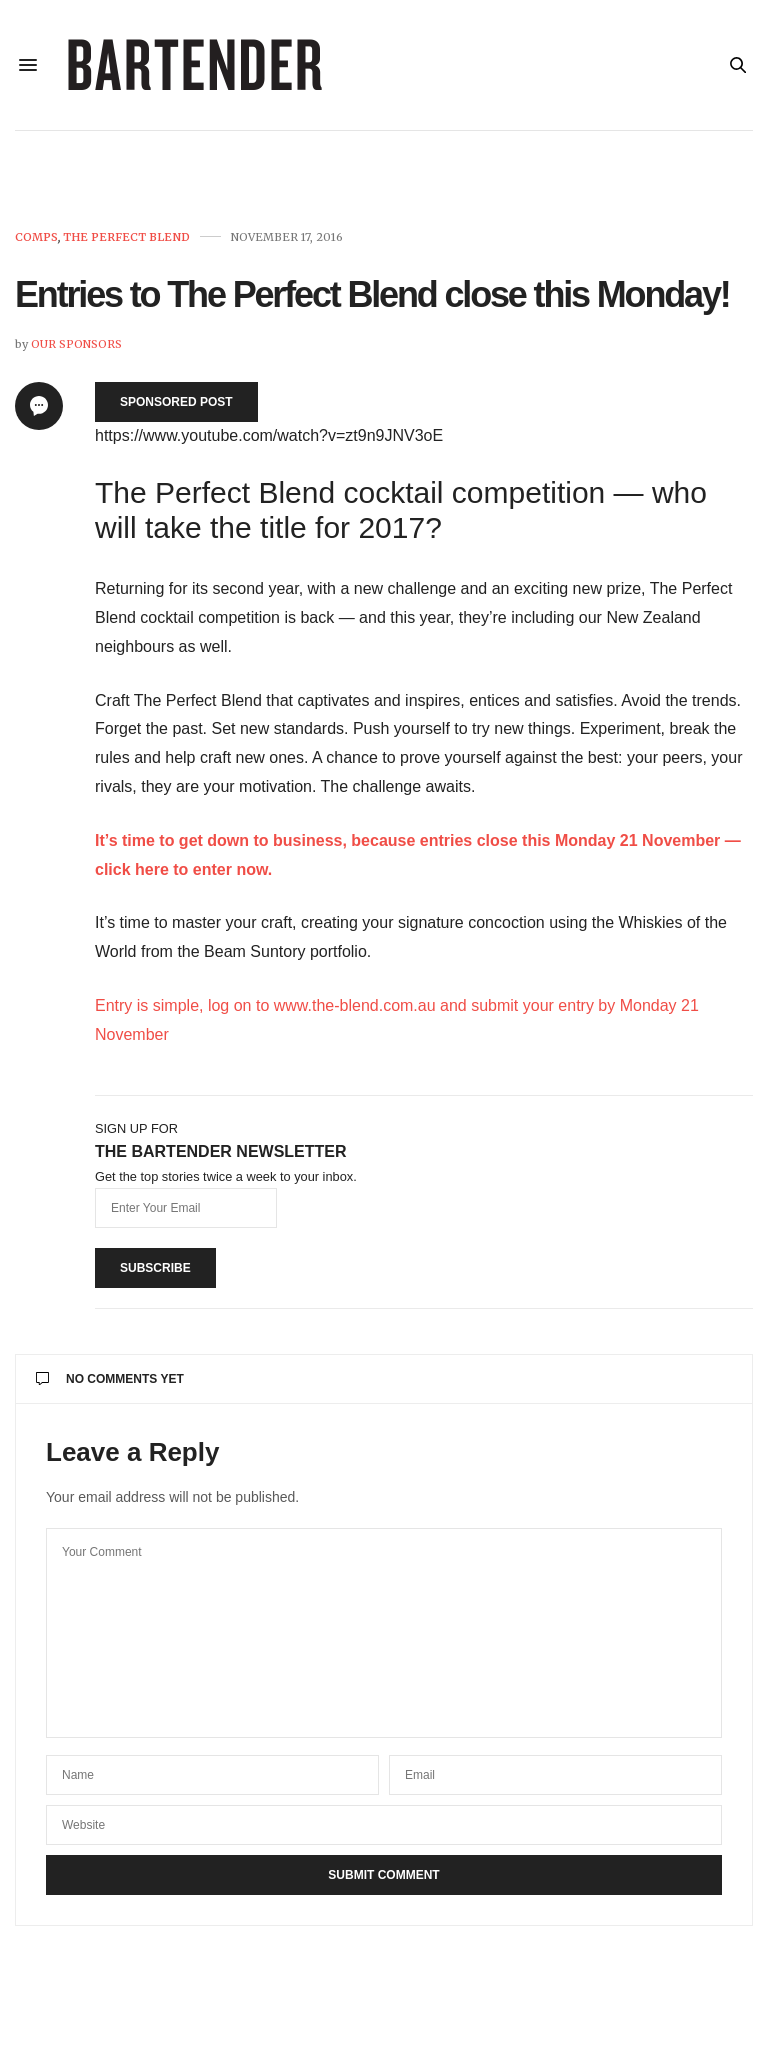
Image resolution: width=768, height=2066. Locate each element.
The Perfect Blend (126, 237)
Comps (36, 237)
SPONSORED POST (176, 402)
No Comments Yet (110, 1379)
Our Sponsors (76, 344)
